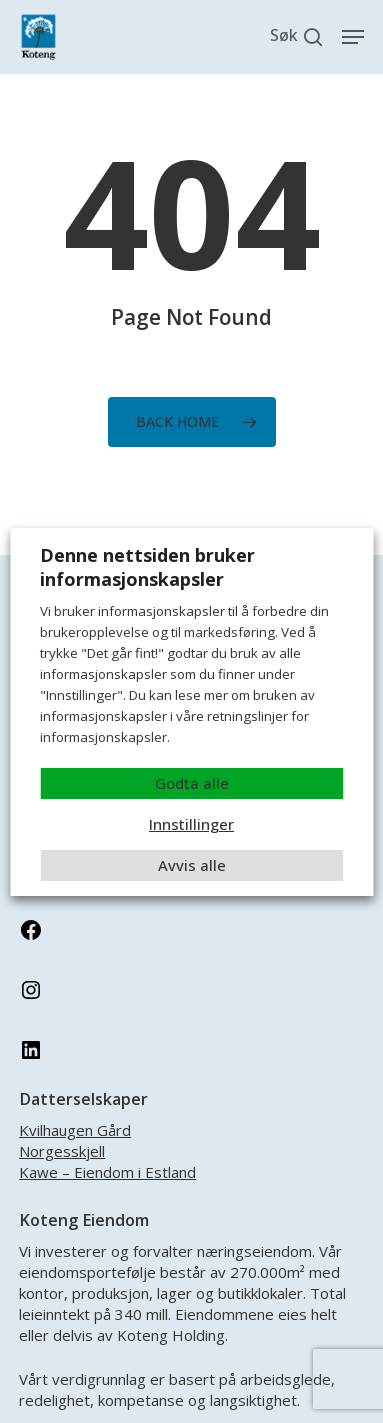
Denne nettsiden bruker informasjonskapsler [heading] (147, 567)
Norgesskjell (62, 1151)
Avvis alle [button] (192, 865)
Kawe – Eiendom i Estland (107, 1172)
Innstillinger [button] (191, 824)
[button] (353, 37)
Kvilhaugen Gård (75, 1130)
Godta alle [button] (192, 783)
